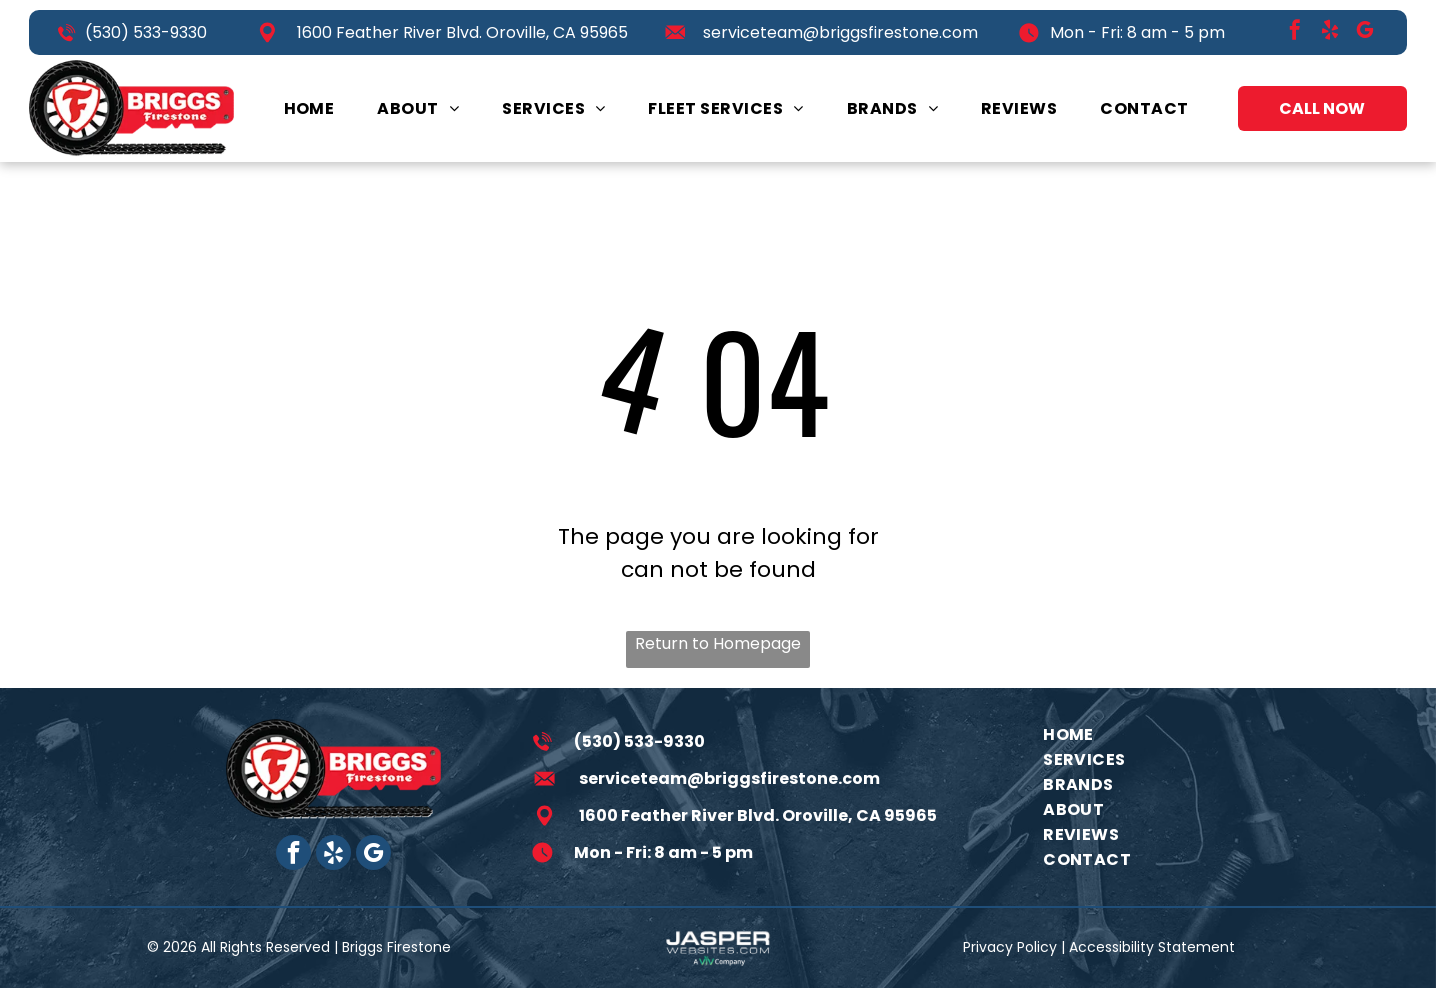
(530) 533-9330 (146, 32)
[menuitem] (309, 108)
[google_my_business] (1365, 32)
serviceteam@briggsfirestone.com (840, 32)
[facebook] (1295, 32)
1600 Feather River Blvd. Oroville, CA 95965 (462, 32)
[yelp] (1330, 32)
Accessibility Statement (1152, 947)
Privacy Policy (1010, 947)
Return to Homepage (718, 643)
